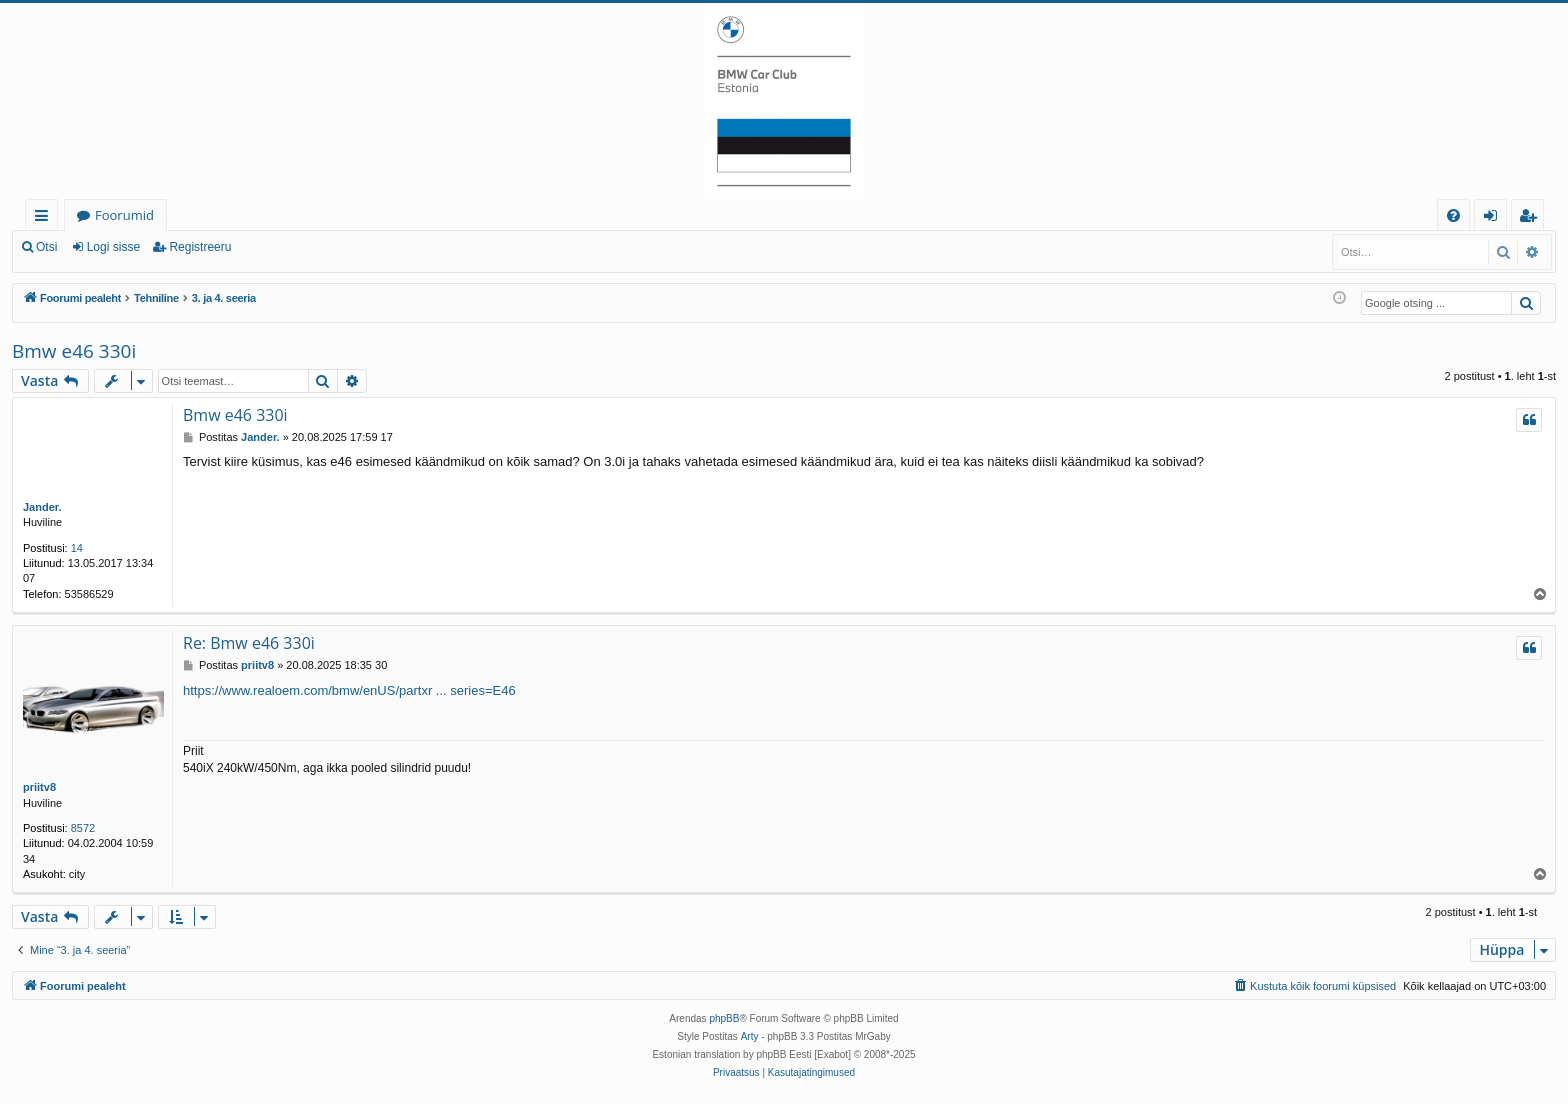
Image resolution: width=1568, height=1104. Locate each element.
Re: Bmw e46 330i (249, 643)
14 (77, 548)
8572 (83, 828)
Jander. (42, 507)
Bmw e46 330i (74, 351)
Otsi (46, 247)
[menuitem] (1453, 215)
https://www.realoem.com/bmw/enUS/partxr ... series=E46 (349, 690)
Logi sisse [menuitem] (1494, 218)
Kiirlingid (45, 218)
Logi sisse (113, 247)
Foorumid (124, 215)
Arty (750, 1036)
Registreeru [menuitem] (1532, 218)
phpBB (724, 1018)
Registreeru (200, 247)
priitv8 (39, 787)
